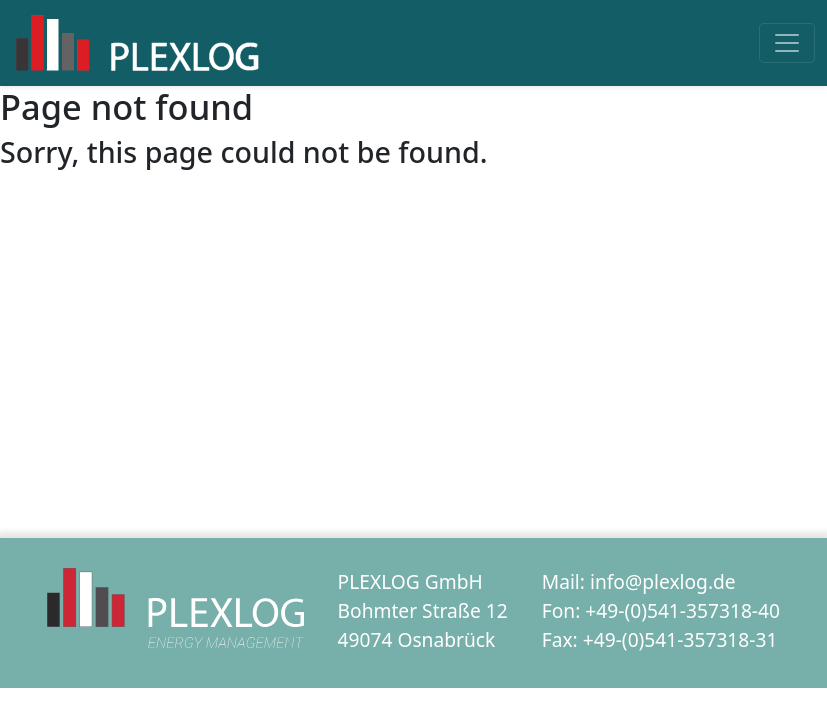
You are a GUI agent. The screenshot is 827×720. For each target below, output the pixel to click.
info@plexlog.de (663, 581)
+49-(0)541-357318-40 (682, 610)
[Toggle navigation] (787, 43)
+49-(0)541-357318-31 (680, 639)
